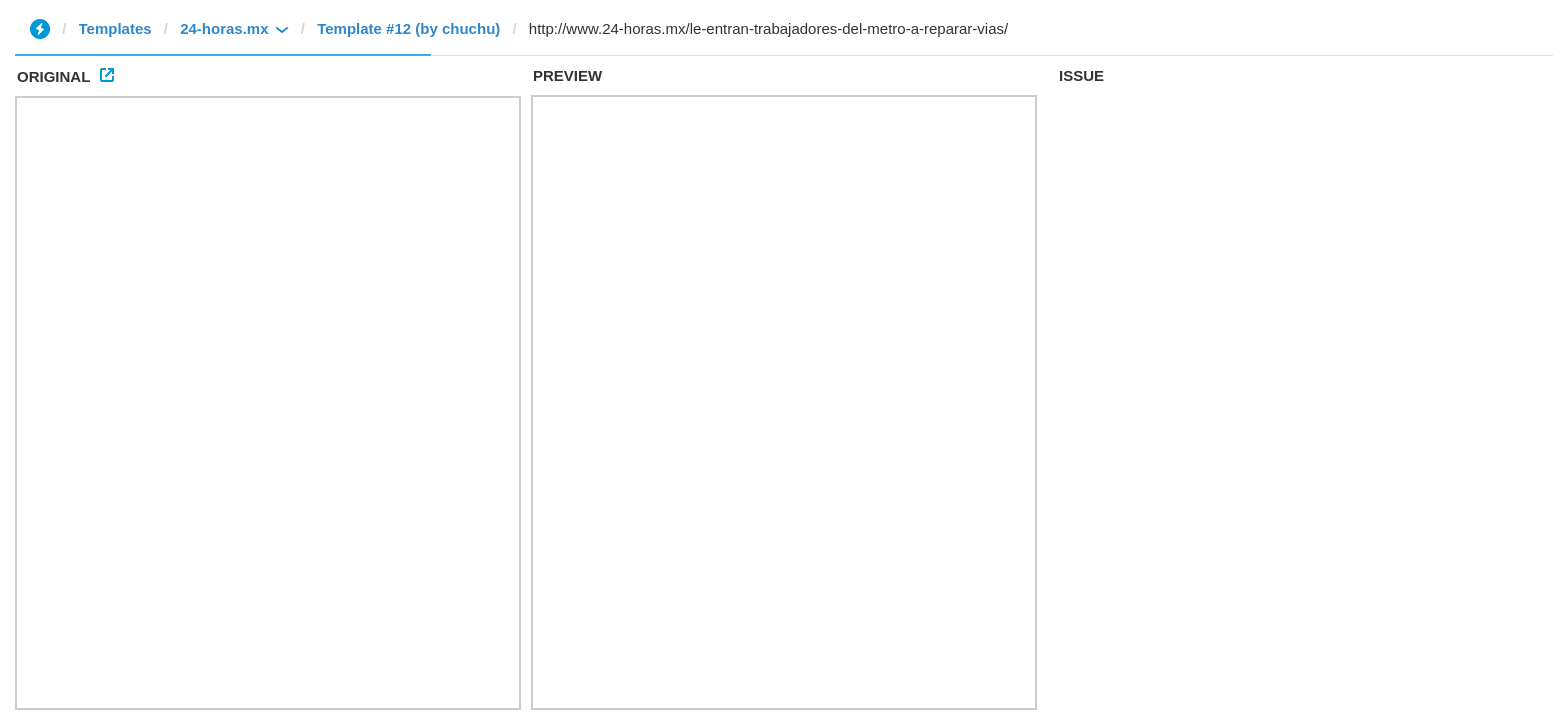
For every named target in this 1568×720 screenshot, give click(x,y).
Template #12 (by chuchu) (408, 28)
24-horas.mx (224, 28)
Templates (115, 28)
